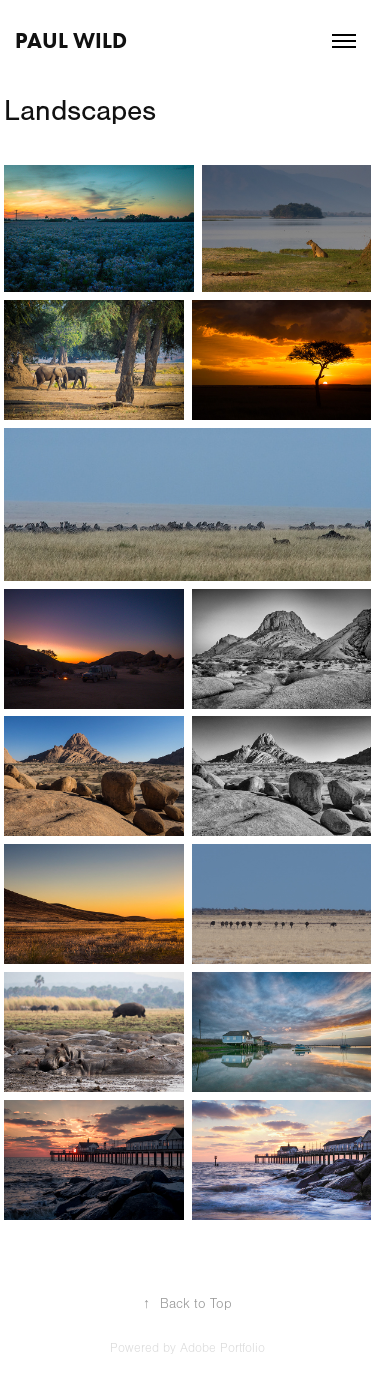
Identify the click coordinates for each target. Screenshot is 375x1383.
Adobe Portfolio (222, 1348)
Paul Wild (71, 40)
